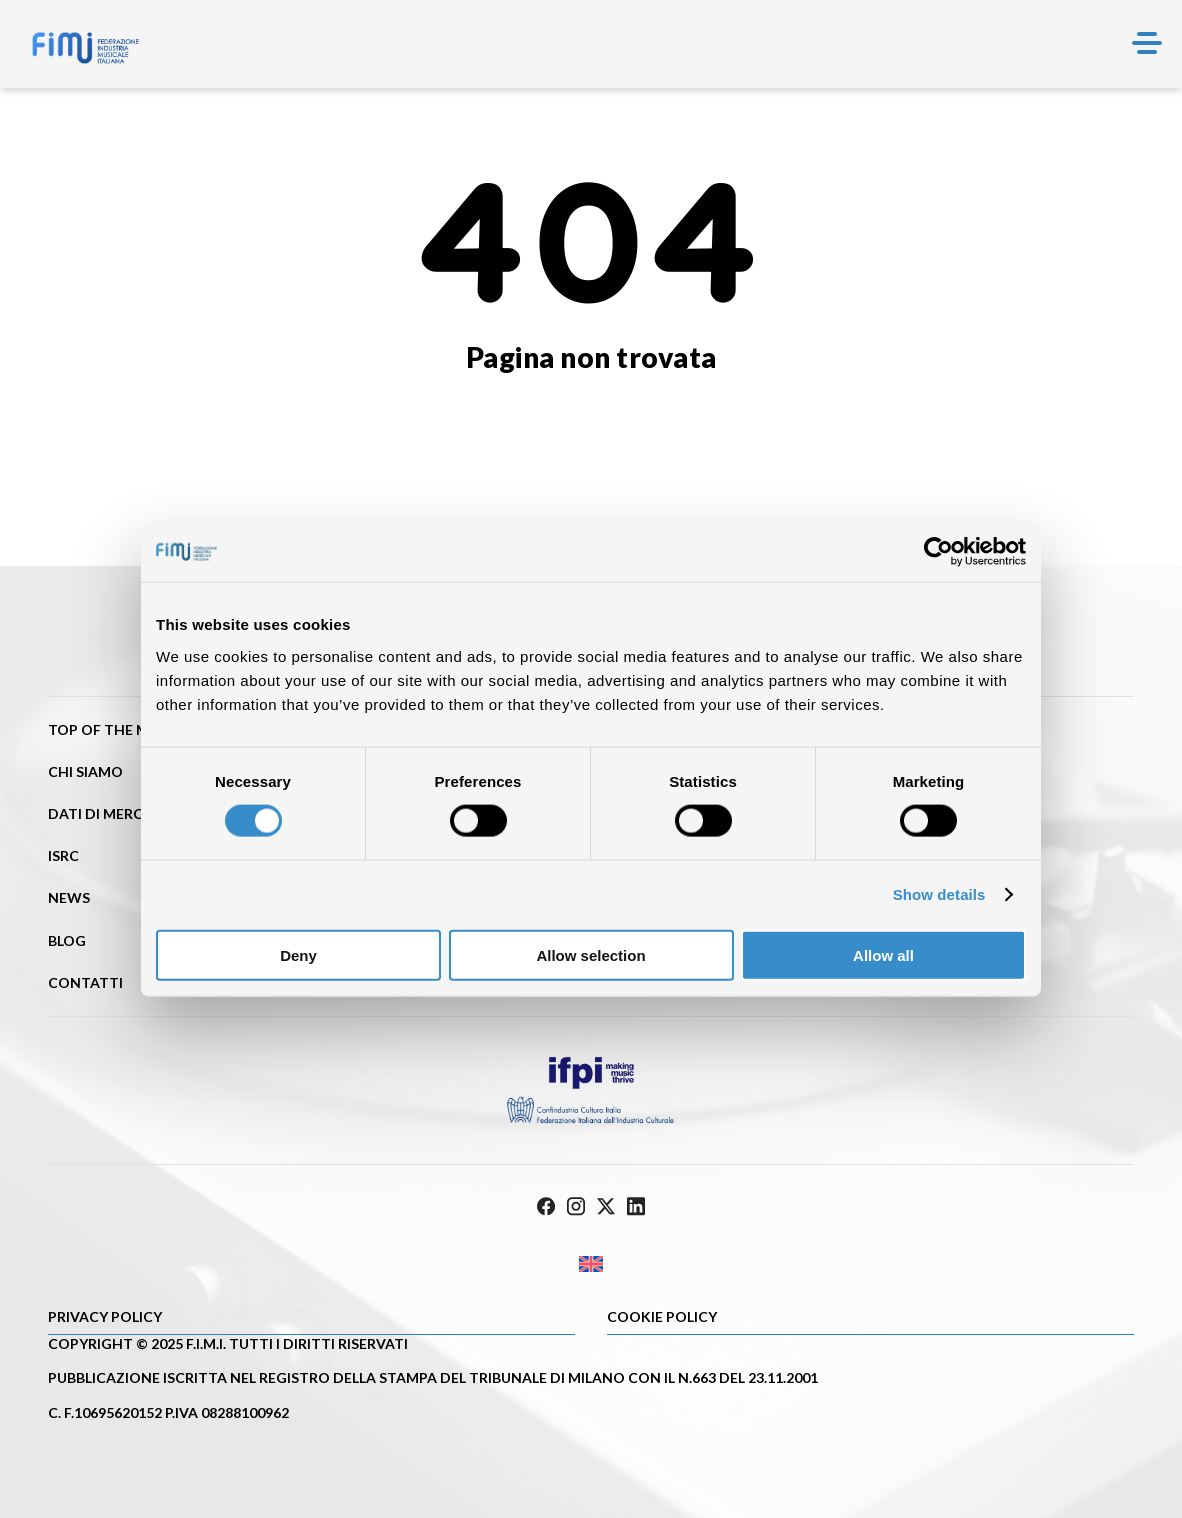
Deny (298, 954)
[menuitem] (591, 1263)
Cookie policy (662, 1316)
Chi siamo (85, 771)
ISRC (63, 855)
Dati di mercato (110, 813)
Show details (939, 894)
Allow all (883, 954)
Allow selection (590, 954)
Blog (67, 940)
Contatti (85, 982)
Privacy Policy (105, 1316)
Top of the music (114, 729)
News (69, 897)
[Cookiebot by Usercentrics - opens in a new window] (938, 552)
